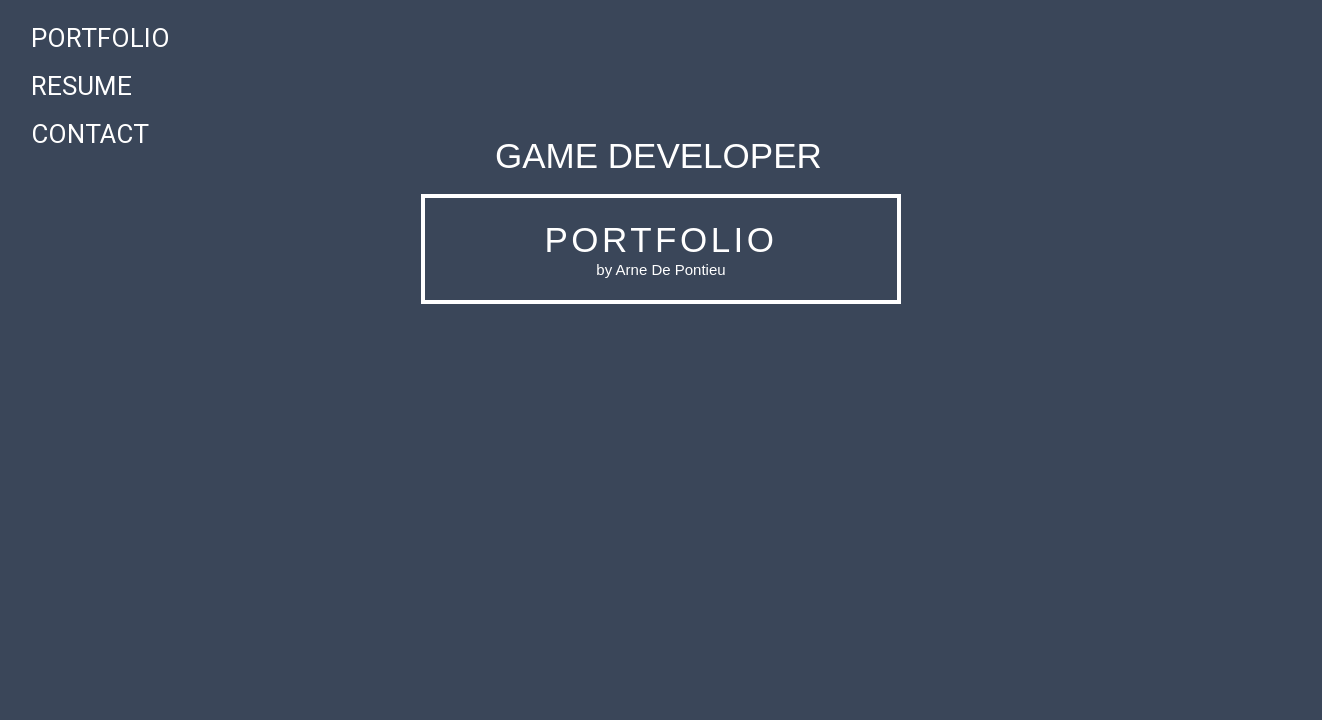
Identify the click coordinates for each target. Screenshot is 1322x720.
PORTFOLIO (660, 239)
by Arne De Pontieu (660, 269)
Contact (90, 134)
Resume (81, 86)
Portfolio (100, 38)
